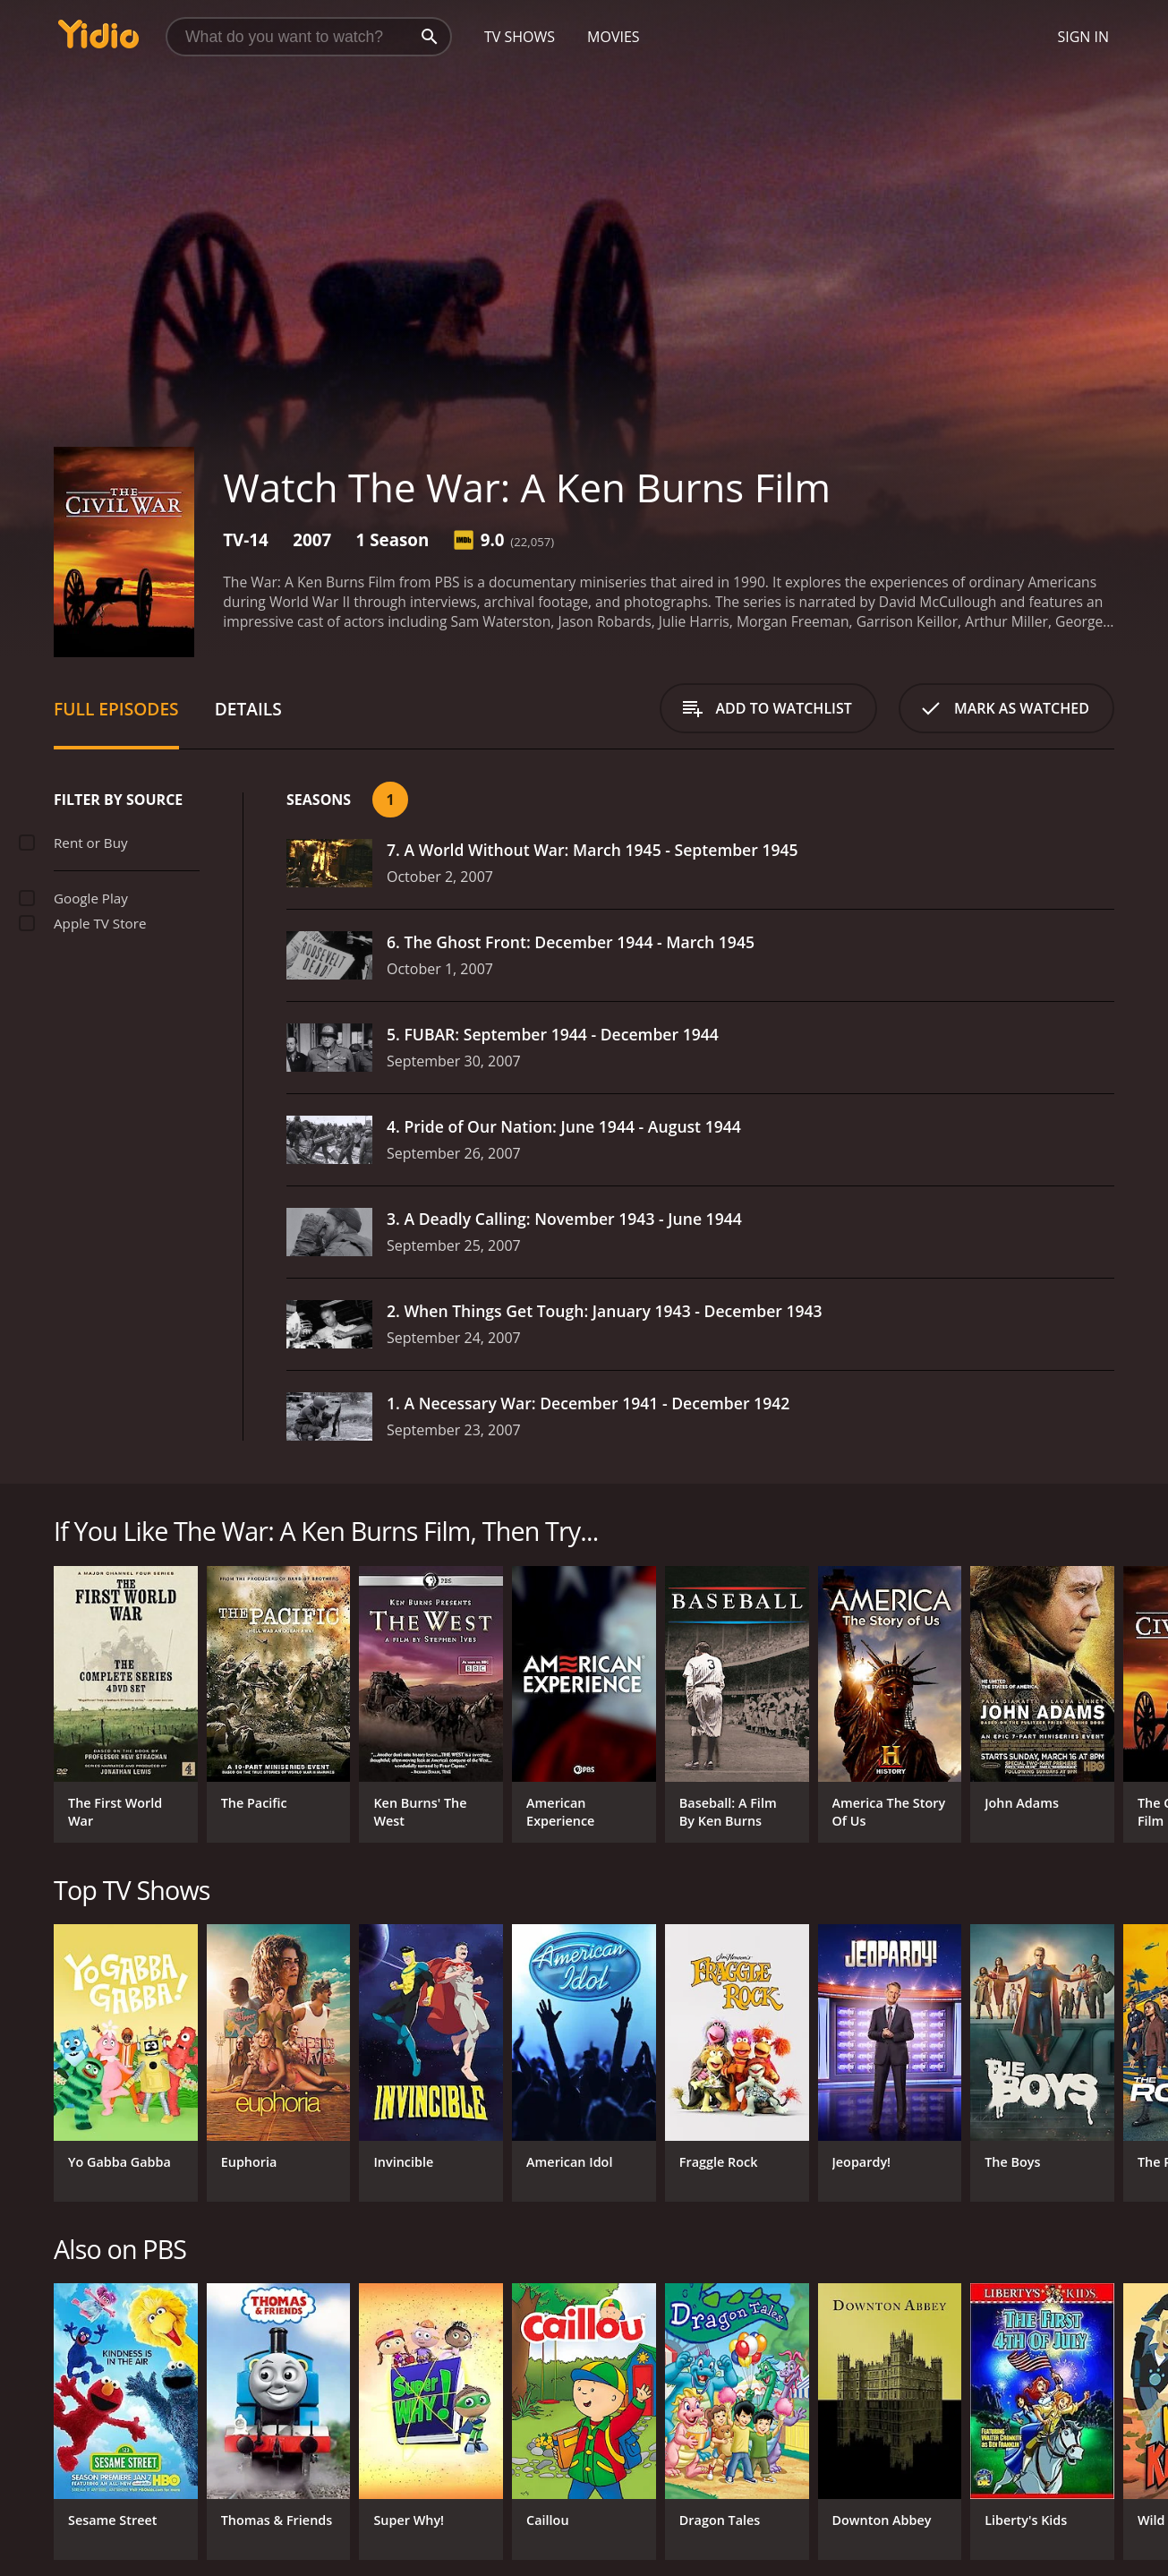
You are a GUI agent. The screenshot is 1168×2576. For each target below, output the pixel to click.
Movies (613, 37)
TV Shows (519, 37)
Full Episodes (116, 709)
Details (248, 709)
